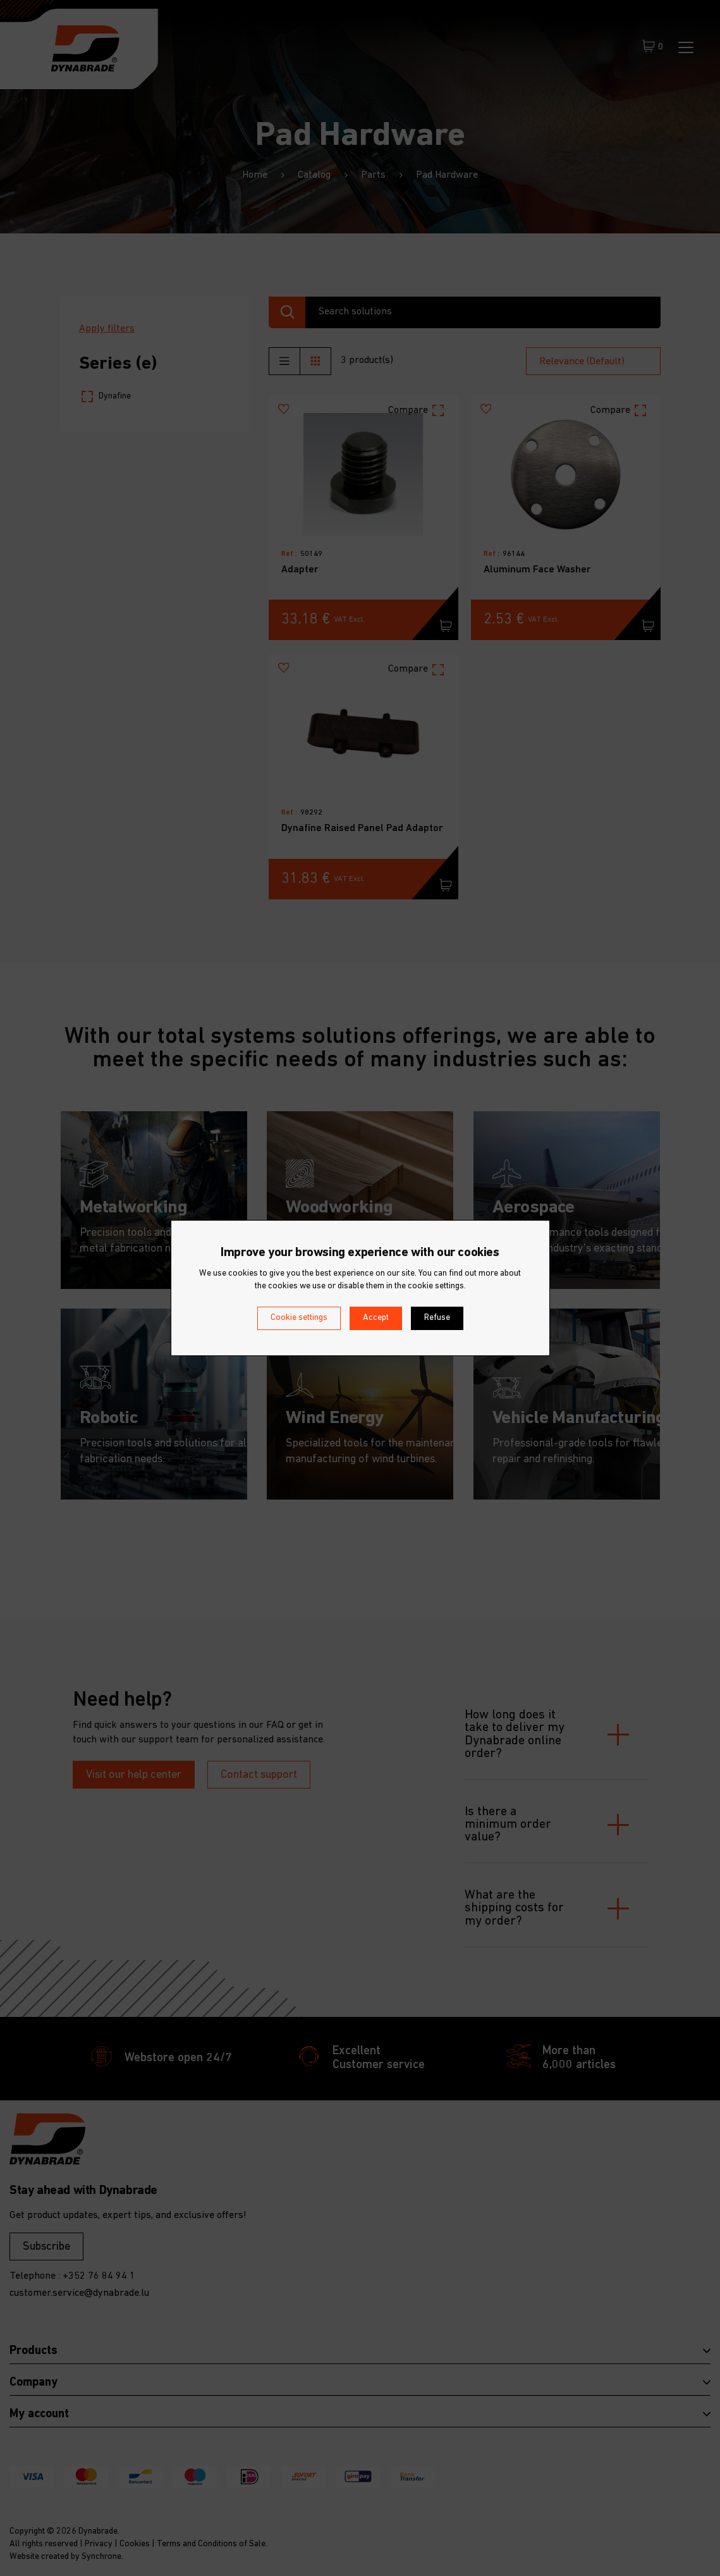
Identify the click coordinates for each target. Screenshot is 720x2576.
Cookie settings (299, 1317)
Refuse (437, 1317)
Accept (376, 1317)
